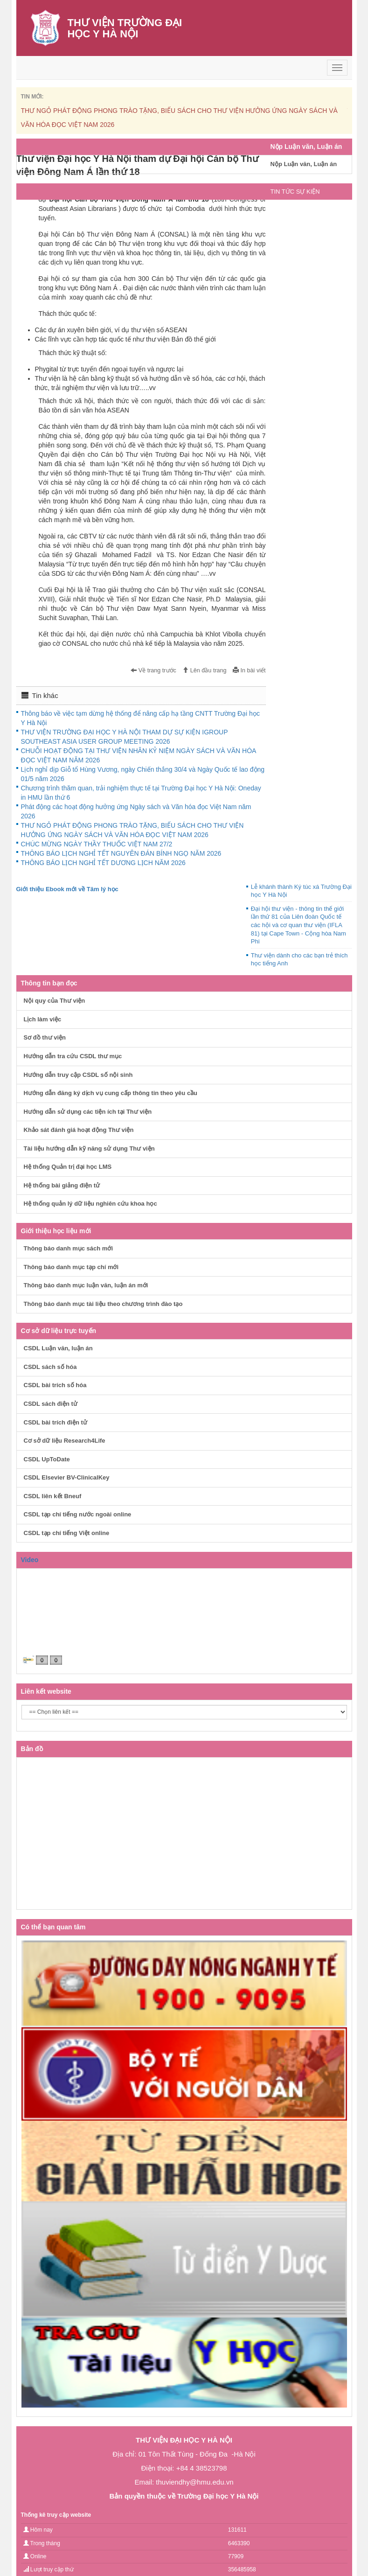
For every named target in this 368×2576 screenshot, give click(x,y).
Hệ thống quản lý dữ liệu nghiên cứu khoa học (90, 1203)
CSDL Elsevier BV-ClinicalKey (67, 1477)
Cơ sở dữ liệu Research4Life (64, 1440)
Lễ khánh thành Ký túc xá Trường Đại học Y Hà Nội (301, 891)
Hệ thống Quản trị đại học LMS (68, 1166)
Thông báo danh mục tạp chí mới (71, 1267)
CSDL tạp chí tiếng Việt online (67, 1532)
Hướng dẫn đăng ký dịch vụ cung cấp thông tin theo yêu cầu (111, 1092)
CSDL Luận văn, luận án (58, 1348)
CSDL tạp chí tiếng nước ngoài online (78, 1514)
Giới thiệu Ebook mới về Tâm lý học (67, 889)
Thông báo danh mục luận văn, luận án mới (86, 1285)
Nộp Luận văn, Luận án (304, 164)
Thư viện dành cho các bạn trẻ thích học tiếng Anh (299, 959)
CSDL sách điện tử (50, 1403)
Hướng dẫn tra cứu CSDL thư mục (73, 1056)
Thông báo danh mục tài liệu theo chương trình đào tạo (103, 1303)
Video (30, 1560)
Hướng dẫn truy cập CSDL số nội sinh (78, 1074)
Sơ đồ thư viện (45, 1037)
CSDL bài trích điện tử (55, 1422)
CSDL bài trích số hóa (55, 1385)
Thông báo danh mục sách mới (68, 1248)
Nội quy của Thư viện (54, 1000)
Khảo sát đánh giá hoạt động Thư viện (79, 1129)
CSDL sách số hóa (50, 1366)
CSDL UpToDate (47, 1459)
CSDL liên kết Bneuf (53, 1496)
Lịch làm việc (43, 1019)
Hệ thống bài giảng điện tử (62, 1185)
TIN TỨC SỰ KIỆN (295, 191)
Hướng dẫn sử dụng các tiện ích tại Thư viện (88, 1111)
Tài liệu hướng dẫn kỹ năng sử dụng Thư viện (89, 1148)
